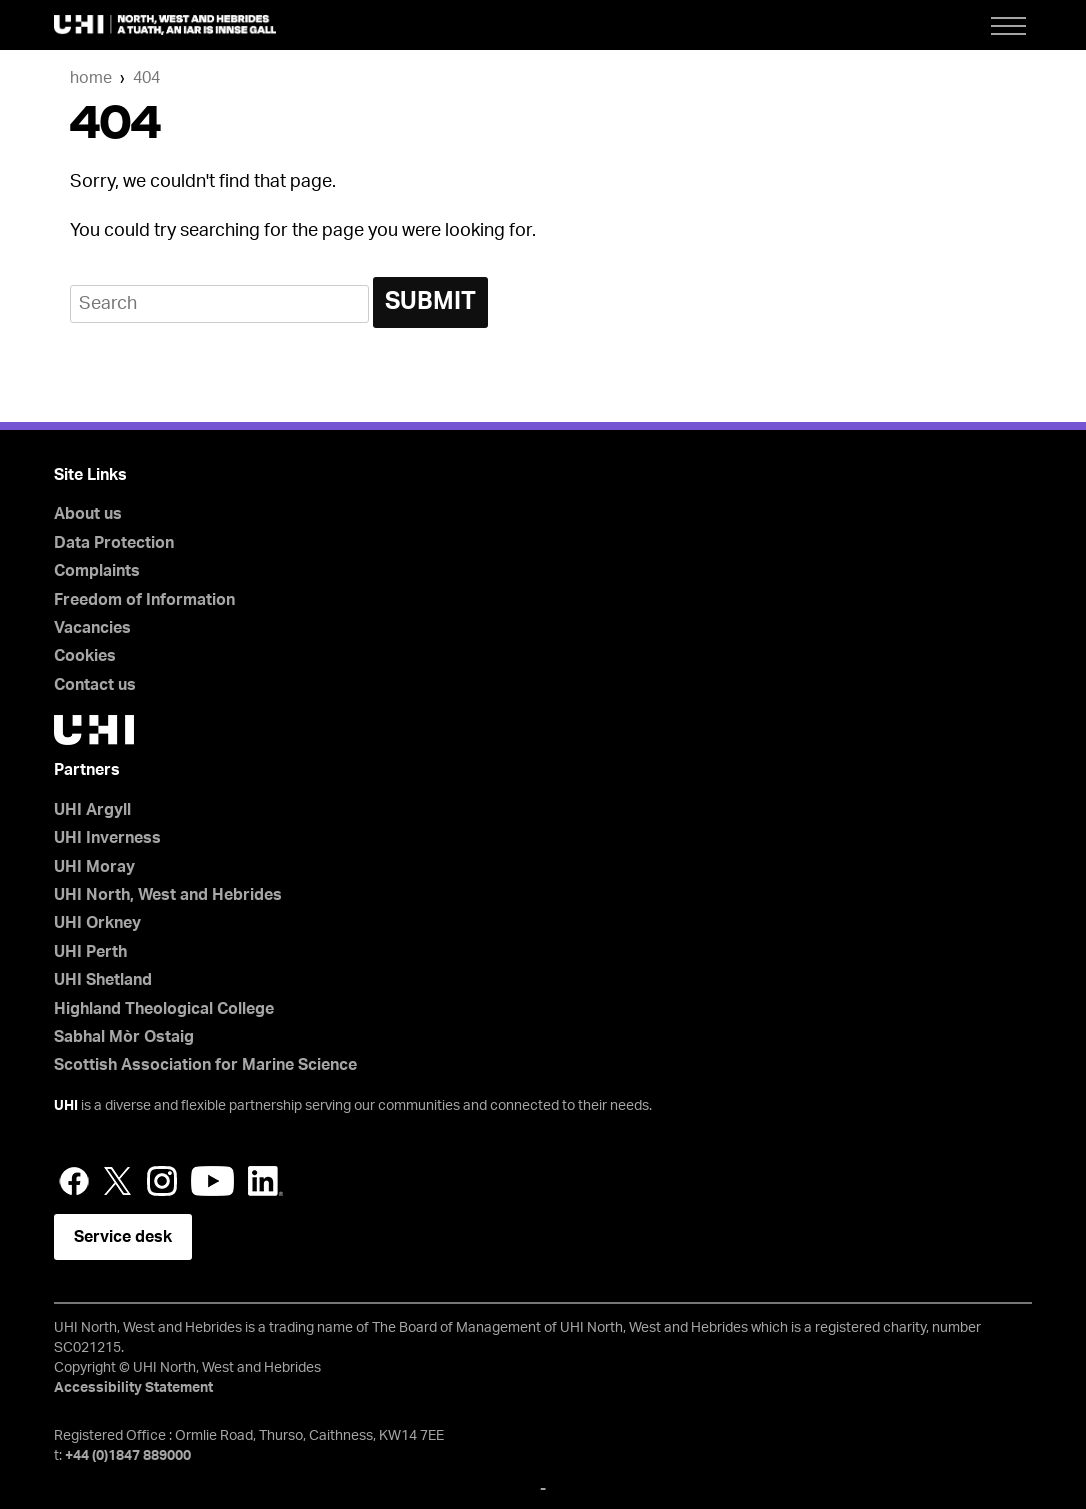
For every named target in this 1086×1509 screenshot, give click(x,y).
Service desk (123, 1237)
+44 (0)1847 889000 (128, 1456)
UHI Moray (94, 867)
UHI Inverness (107, 838)
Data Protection (114, 543)
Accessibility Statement (133, 1388)
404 (146, 78)
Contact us (95, 685)
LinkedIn (265, 1181)
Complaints (97, 571)
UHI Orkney (97, 923)
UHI (66, 1106)
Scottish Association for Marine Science (205, 1065)
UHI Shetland (103, 980)
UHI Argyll (92, 810)
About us (88, 514)
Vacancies (92, 628)
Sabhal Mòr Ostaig (124, 1037)
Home (91, 78)
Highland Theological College (164, 1009)
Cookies (85, 656)
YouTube (212, 1181)
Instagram (162, 1181)
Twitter (118, 1181)
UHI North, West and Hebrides (168, 895)
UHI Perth (90, 952)
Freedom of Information (144, 600)
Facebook (74, 1181)
